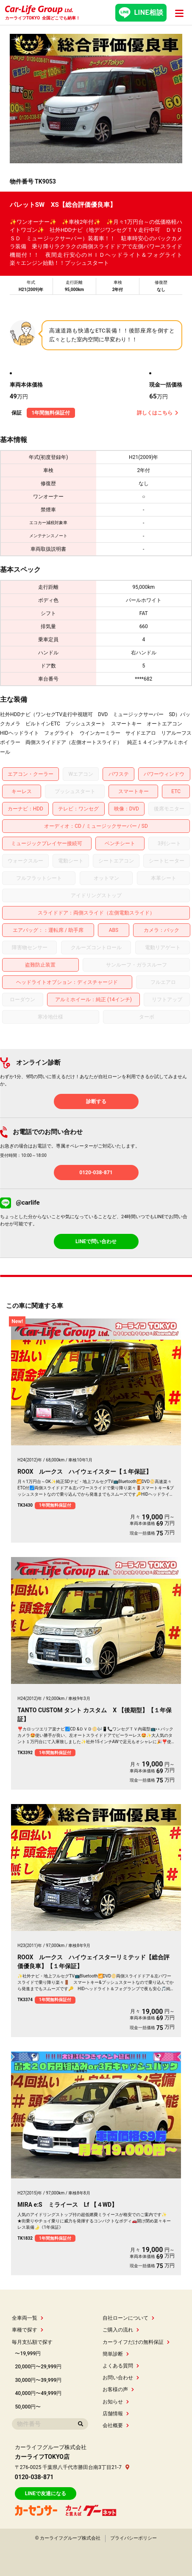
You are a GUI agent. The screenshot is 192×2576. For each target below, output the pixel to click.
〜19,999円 (28, 2353)
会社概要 (115, 2425)
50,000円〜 (28, 2407)
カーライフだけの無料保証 (136, 2342)
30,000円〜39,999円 (38, 2380)
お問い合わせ (121, 2378)
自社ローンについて (128, 2318)
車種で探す (27, 2330)
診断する (96, 1101)
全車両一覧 (27, 2318)
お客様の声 (118, 2389)
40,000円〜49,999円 (38, 2393)
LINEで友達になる (45, 2493)
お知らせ (115, 2402)
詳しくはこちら (157, 413)
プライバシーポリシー (133, 2538)
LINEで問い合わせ (96, 1241)
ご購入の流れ (121, 2330)
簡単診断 (115, 2354)
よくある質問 (121, 2366)
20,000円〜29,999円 (38, 2367)
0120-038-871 (95, 1172)
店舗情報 (115, 2414)
